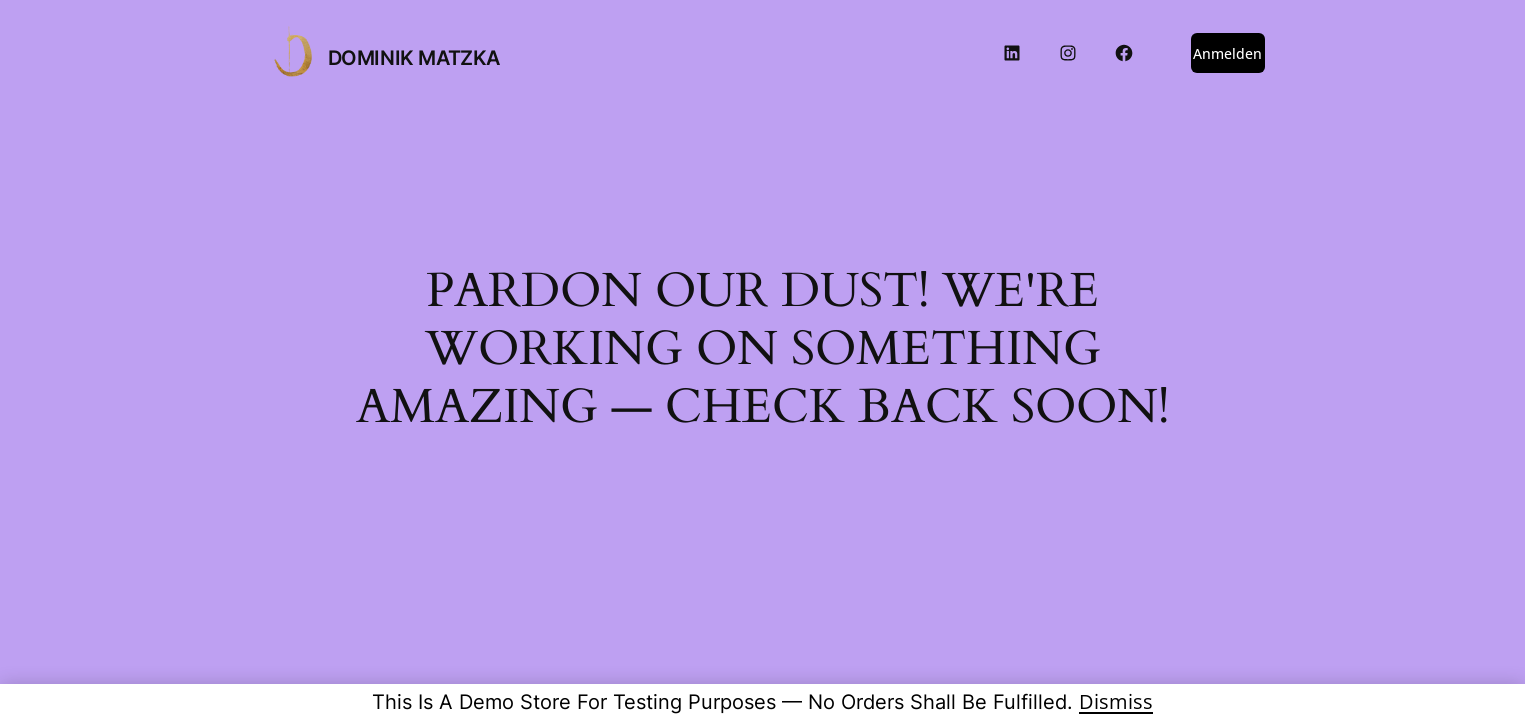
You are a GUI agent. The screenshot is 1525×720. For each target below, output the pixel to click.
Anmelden (1227, 53)
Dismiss (1116, 701)
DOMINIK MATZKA (414, 58)
